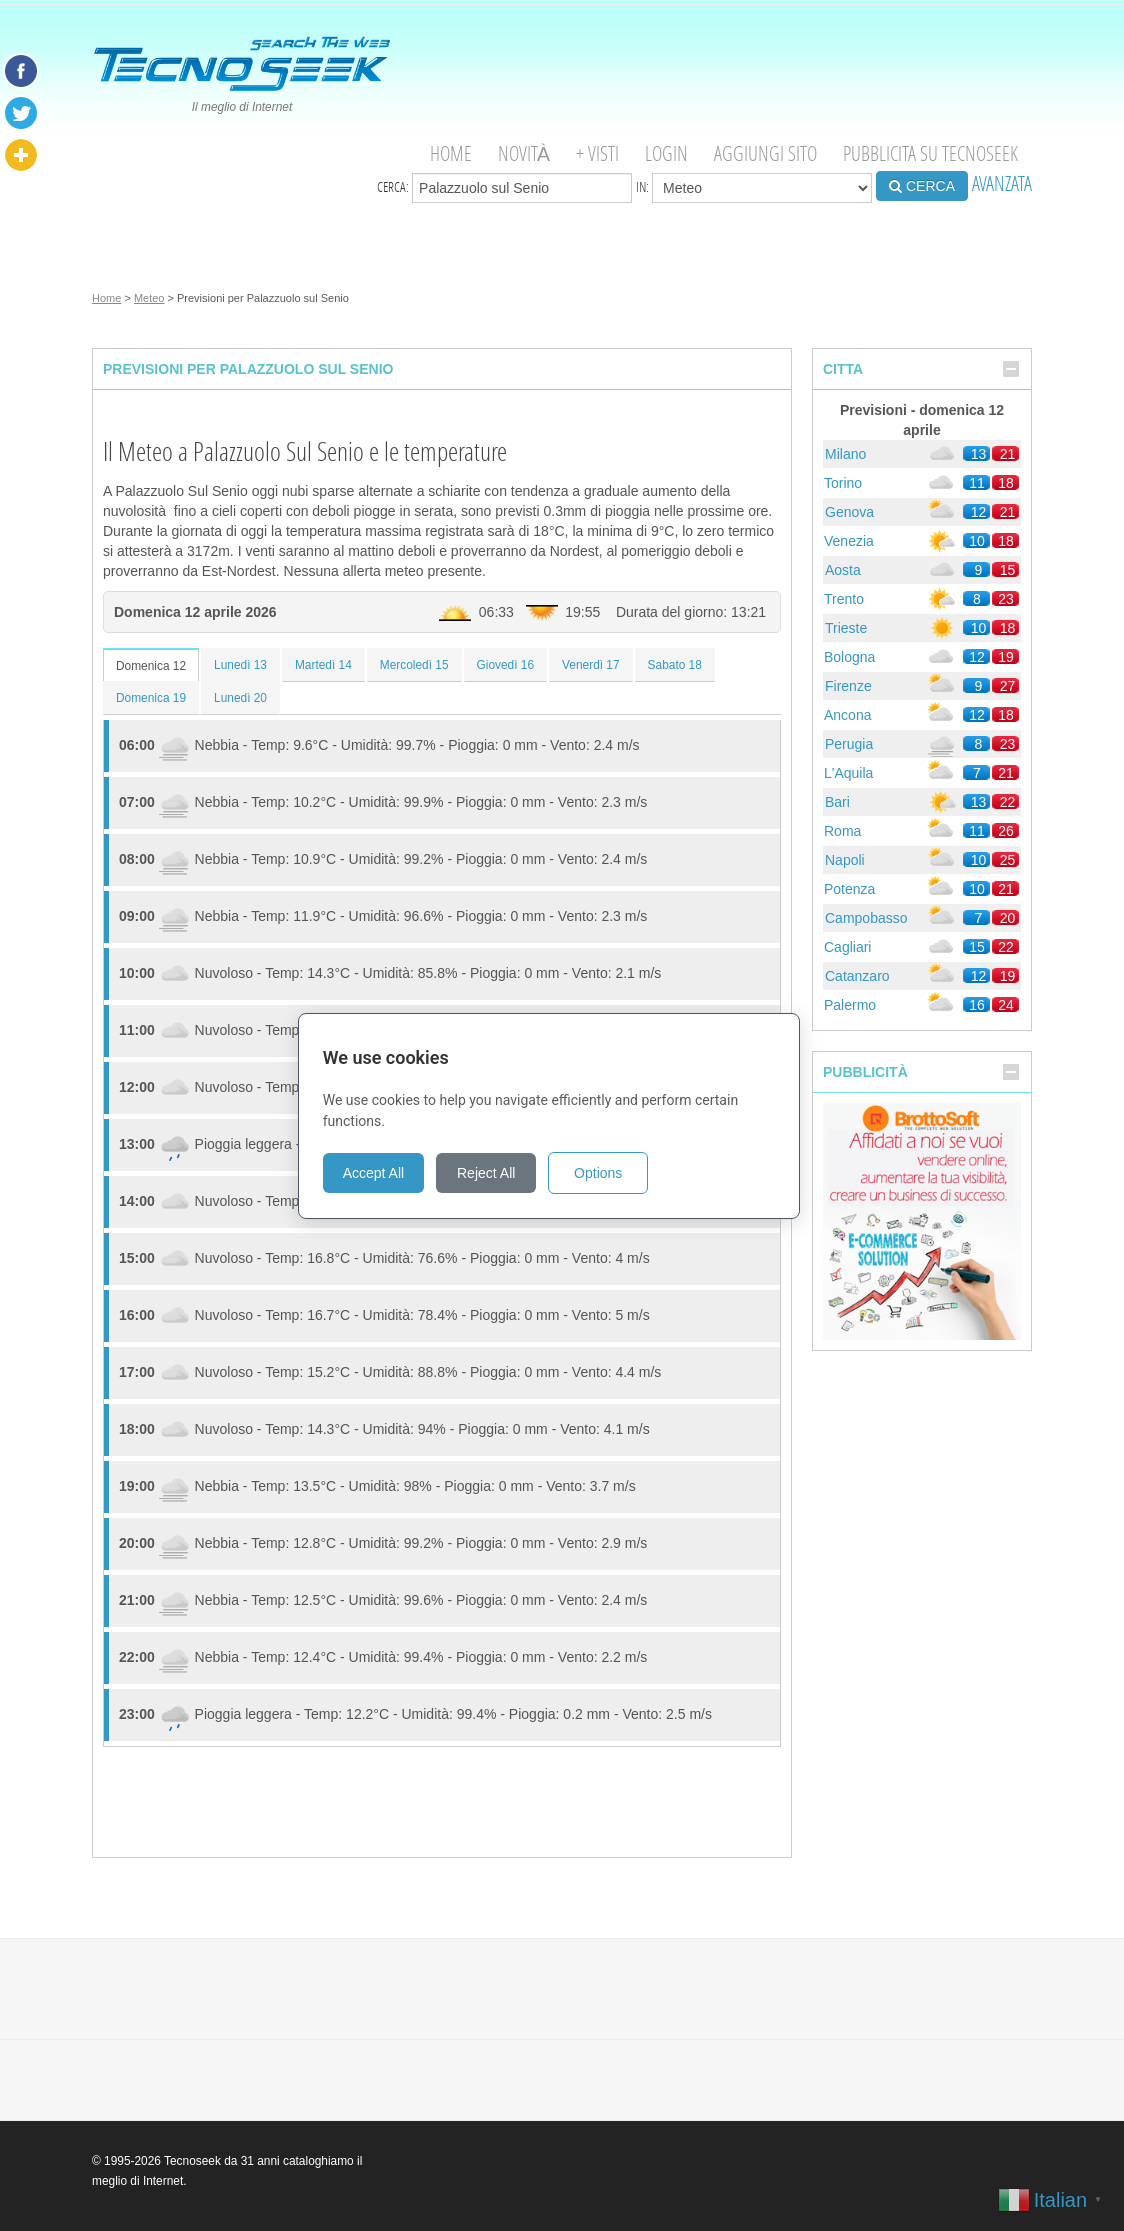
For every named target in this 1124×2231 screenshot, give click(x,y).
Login (666, 153)
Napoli (845, 860)
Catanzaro (857, 976)
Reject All (499, 1173)
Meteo (149, 298)
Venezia (849, 541)
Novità (524, 153)
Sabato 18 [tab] (675, 665)
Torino (843, 483)
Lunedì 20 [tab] (240, 698)
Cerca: (504, 188)
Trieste (846, 628)
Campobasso (866, 918)
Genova (849, 512)
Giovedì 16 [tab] (506, 665)
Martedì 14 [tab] (323, 665)
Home (451, 153)
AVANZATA (1002, 183)
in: (754, 188)
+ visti (597, 153)
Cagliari (847, 947)
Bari (837, 802)
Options (611, 1173)
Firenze (848, 686)
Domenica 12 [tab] (151, 666)
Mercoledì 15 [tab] (414, 665)
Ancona (847, 715)
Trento (844, 599)
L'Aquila (848, 773)
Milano (845, 454)
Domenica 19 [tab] (151, 698)
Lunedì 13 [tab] (240, 665)
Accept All (386, 1173)
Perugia (849, 744)
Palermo (850, 1005)
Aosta (843, 570)
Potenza (849, 889)
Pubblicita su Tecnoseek (930, 153)
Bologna (849, 657)
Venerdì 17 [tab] (591, 665)
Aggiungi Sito (765, 153)
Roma (842, 831)
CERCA (922, 186)
